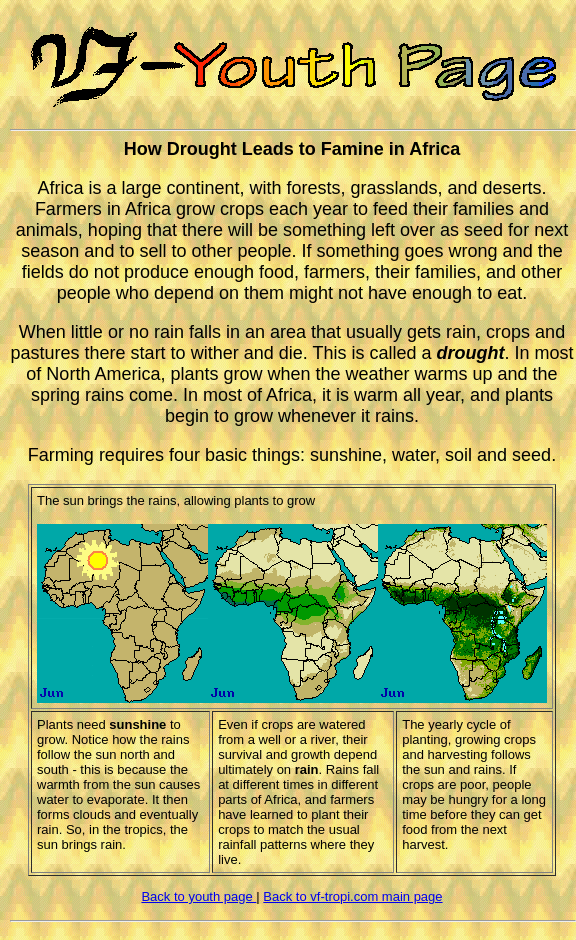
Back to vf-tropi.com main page (352, 896)
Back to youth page (198, 896)
